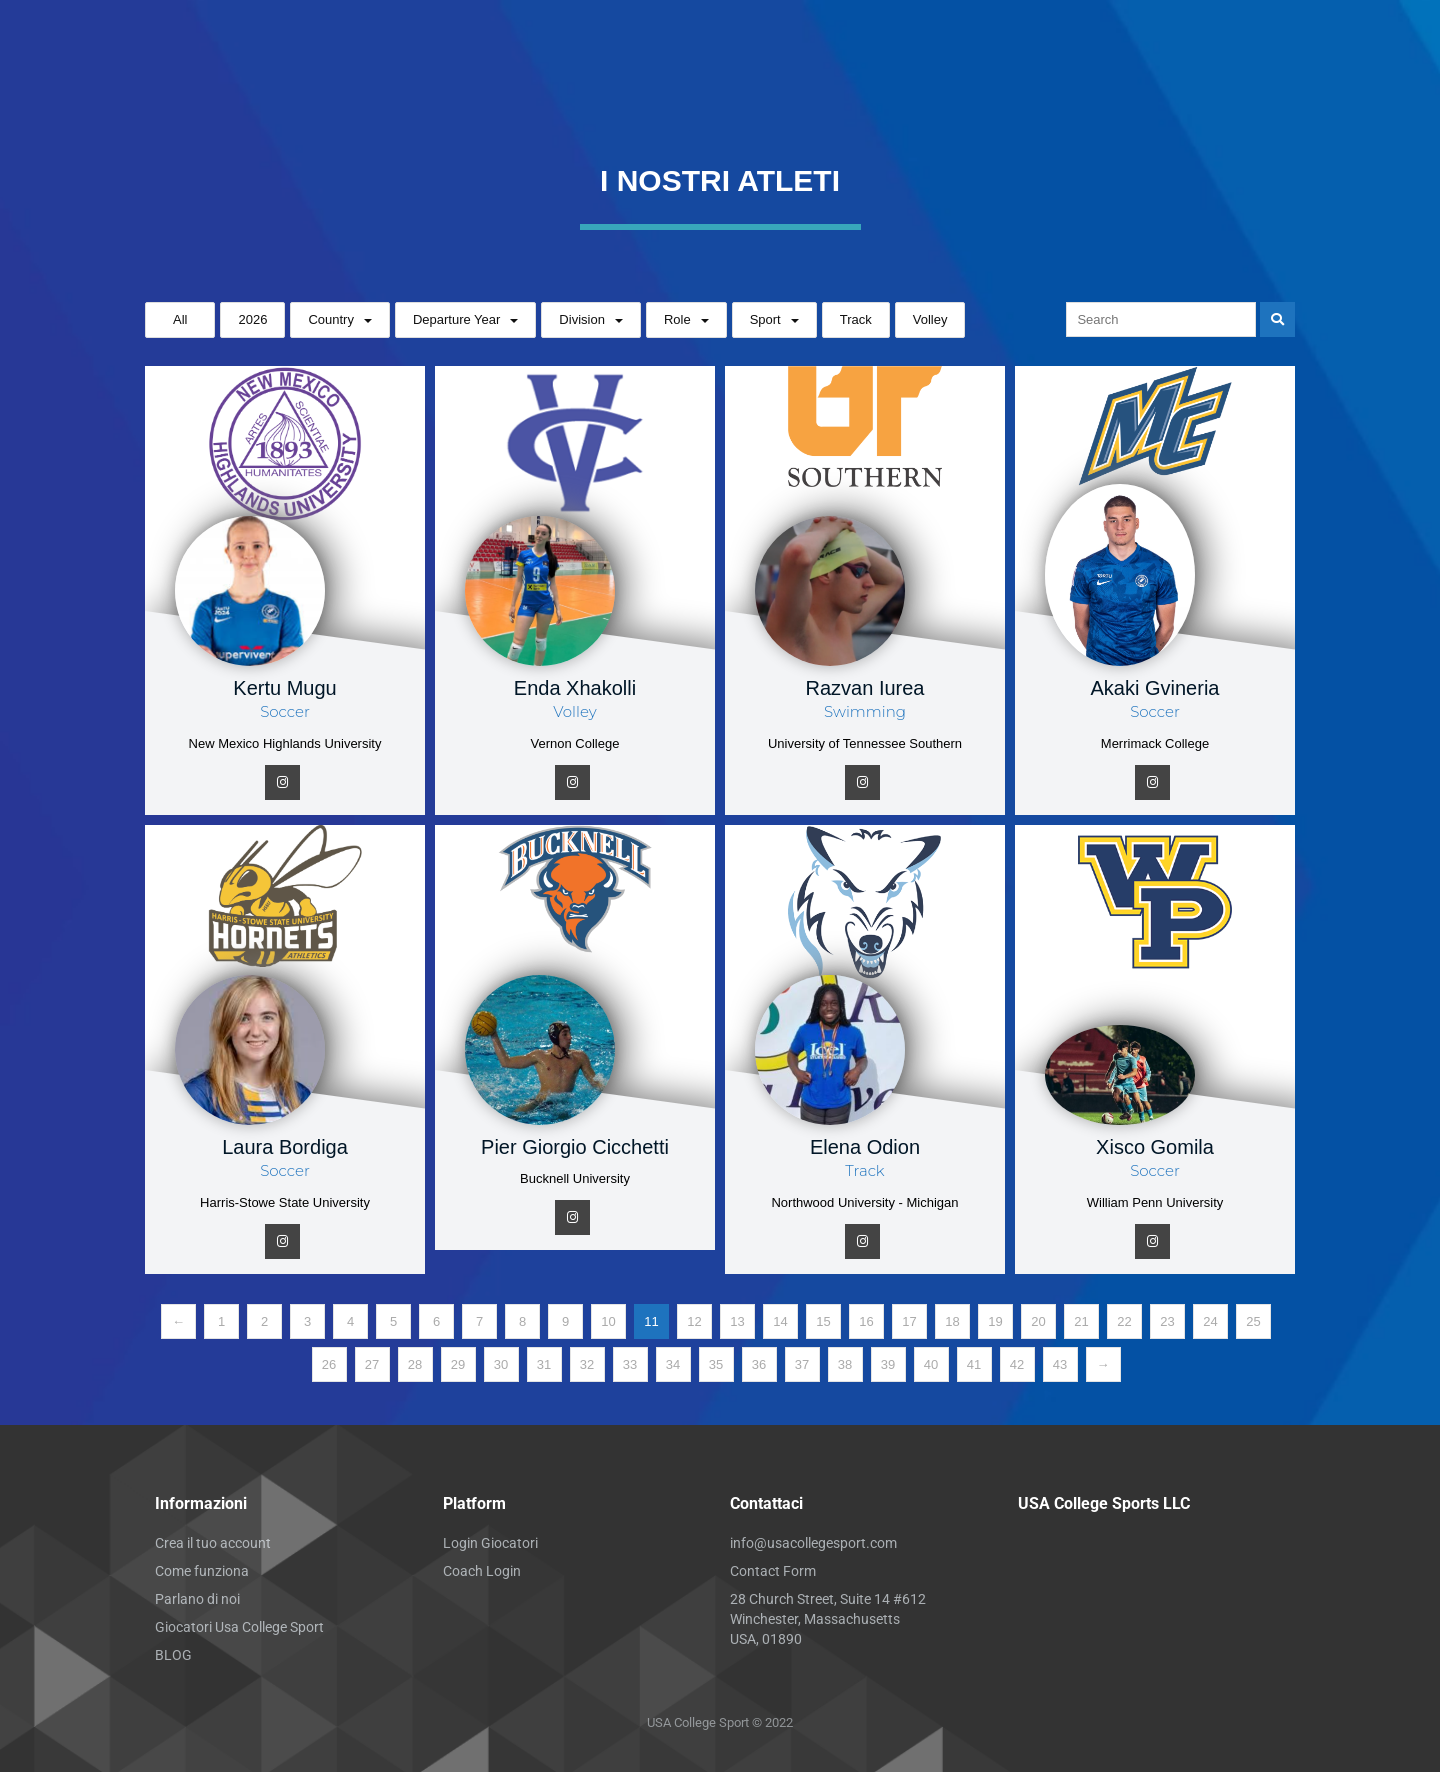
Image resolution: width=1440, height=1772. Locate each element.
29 (458, 1364)
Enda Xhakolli (575, 688)
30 (501, 1364)
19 (995, 1321)
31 (544, 1364)
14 (780, 1321)
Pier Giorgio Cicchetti (575, 1147)
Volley (930, 319)
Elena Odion (865, 1147)
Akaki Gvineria (1155, 688)
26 (329, 1364)
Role (677, 319)
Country (331, 319)
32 (587, 1364)
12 (694, 1321)
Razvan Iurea (865, 688)
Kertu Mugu (284, 688)
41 (974, 1364)
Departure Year (456, 319)
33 (630, 1364)
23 (1167, 1321)
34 (673, 1364)
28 (415, 1364)
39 (888, 1364)
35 (716, 1364)
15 (823, 1321)
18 (952, 1321)
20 (1038, 1321)
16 (866, 1321)
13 (737, 1321)
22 (1124, 1321)
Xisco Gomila (1155, 1147)
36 (759, 1364)
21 (1081, 1321)
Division (582, 319)
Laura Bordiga (285, 1147)
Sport (765, 319)
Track (856, 319)
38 (845, 1364)
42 (1017, 1364)
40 (931, 1364)
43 (1060, 1364)
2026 (252, 319)
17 (909, 1321)
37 (802, 1364)
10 (608, 1321)
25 (1253, 1321)
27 (372, 1364)
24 (1210, 1321)
